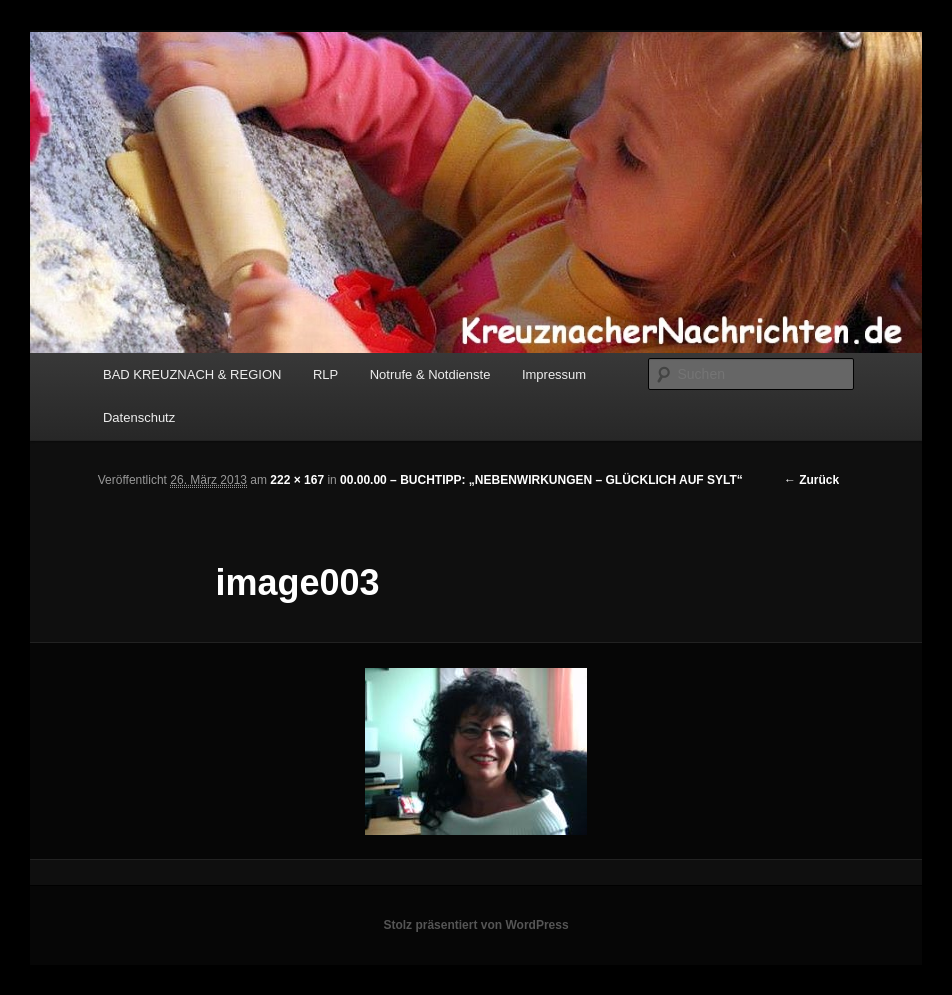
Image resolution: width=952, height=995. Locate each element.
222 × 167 (297, 480)
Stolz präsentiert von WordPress (475, 925)
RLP (325, 374)
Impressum (554, 374)
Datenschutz (139, 417)
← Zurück (811, 480)
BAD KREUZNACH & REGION (192, 374)
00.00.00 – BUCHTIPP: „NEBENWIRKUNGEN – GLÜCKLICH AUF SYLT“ (541, 480)
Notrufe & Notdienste (430, 374)
